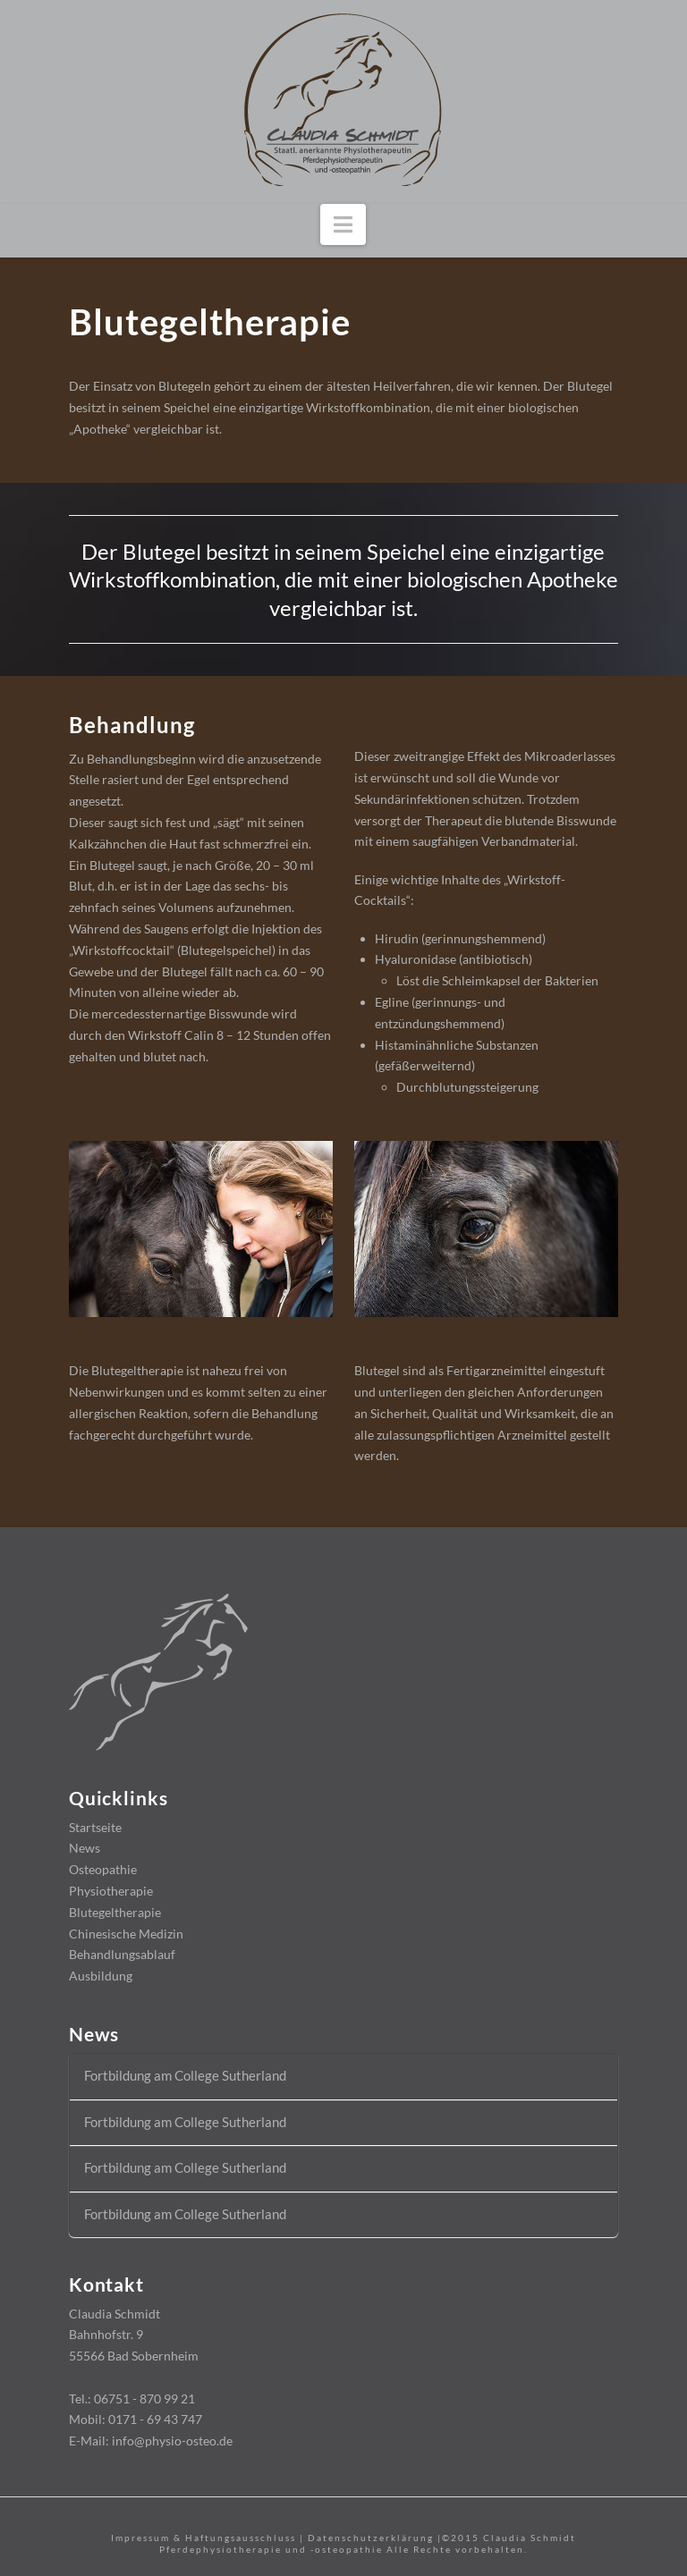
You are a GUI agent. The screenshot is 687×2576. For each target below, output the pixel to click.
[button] (343, 224)
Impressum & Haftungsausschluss (203, 2537)
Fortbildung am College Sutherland (185, 2075)
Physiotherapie (111, 1890)
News (84, 1847)
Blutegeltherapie (115, 1912)
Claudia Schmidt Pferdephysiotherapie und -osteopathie (367, 2543)
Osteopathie (103, 1869)
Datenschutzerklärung (371, 2537)
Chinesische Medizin (126, 1933)
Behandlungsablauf (122, 1954)
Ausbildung (100, 1975)
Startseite (95, 1827)
